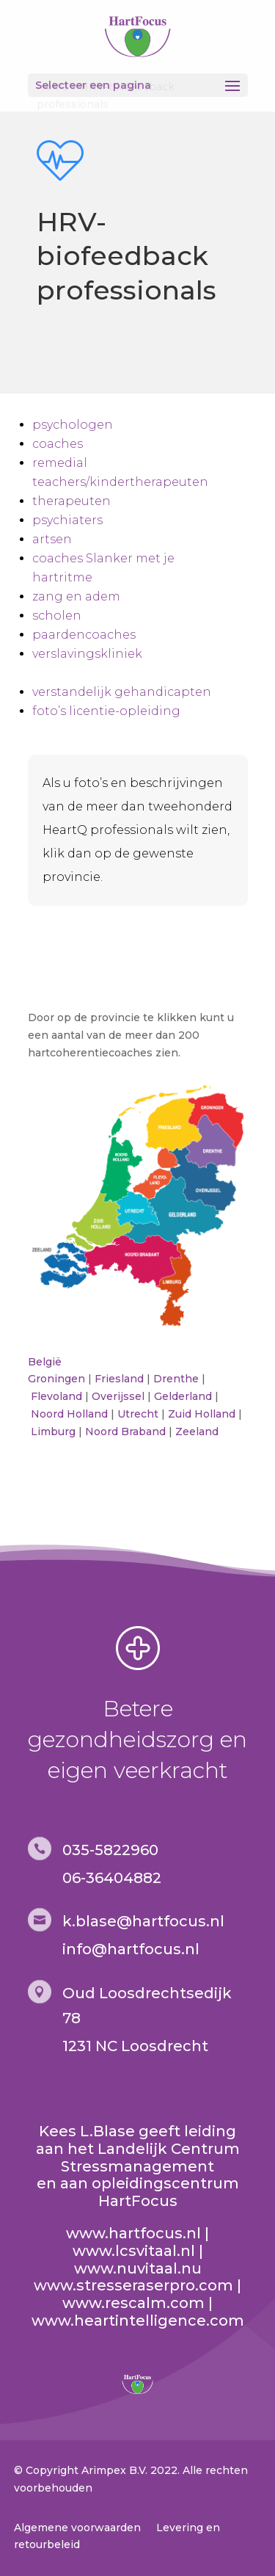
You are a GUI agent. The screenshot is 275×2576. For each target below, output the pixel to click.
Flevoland (56, 1396)
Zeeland (197, 1431)
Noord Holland (69, 1414)
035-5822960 (110, 1850)
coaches (57, 444)
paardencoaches (84, 635)
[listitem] (173, 1126)
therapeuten (71, 501)
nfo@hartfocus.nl (132, 1949)
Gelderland (183, 1396)
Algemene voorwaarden (77, 2527)
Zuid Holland (201, 1414)
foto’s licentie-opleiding (106, 711)
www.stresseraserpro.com (133, 2285)
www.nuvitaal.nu (138, 2268)
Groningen (56, 1378)
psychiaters (67, 520)
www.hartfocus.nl (133, 2233)
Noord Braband (125, 1431)
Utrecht (137, 1414)
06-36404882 (111, 1878)
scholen (56, 616)
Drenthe (176, 1378)
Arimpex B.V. (114, 2470)
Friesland (119, 1378)
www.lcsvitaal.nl (134, 2251)
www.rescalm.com (133, 2303)
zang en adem (76, 596)
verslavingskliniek (87, 654)
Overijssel (118, 1396)
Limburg (53, 1431)
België (45, 1361)
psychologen (72, 425)
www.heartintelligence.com (138, 2320)
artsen (52, 539)
